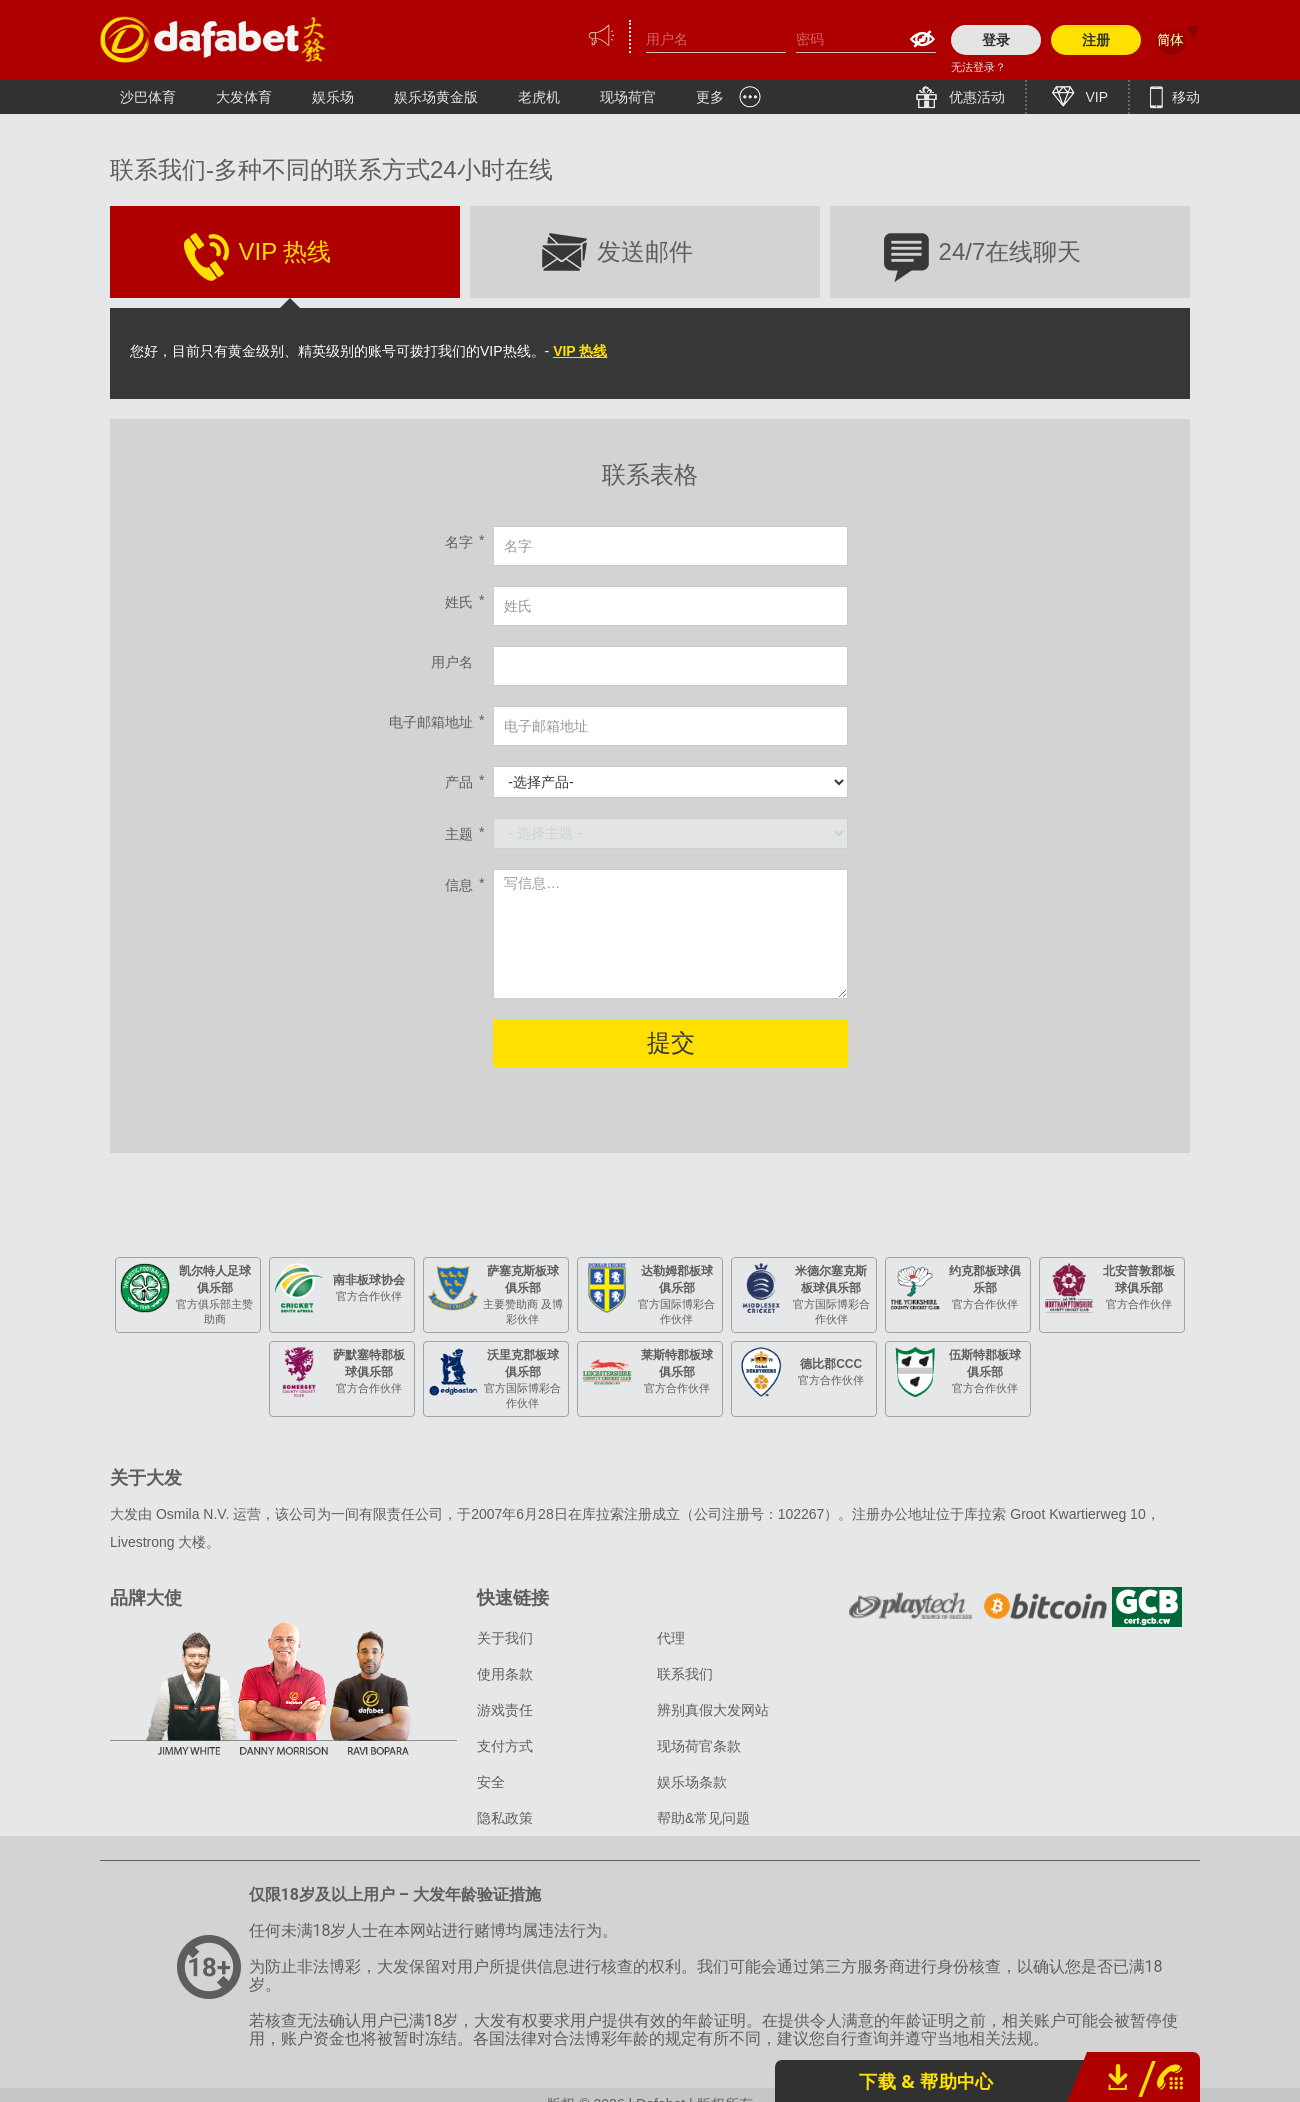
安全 (491, 1782)
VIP (1095, 97)
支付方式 (505, 1746)
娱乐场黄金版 (436, 97)
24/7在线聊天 (1010, 251)
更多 (710, 97)
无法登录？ (978, 67)
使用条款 (505, 1674)
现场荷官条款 (699, 1746)
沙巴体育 (148, 97)
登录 (996, 40)
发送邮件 (645, 251)
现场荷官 (628, 97)
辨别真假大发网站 (713, 1710)
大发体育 (244, 97)
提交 (671, 1042)
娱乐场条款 (692, 1782)
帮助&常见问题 (703, 1818)
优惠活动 (975, 97)
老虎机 (539, 97)
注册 (1096, 40)
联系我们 (685, 1674)
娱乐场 (333, 97)
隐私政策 (505, 1818)
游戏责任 (505, 1710)
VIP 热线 (285, 251)
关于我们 (505, 1638)
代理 (671, 1638)
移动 (1184, 97)
